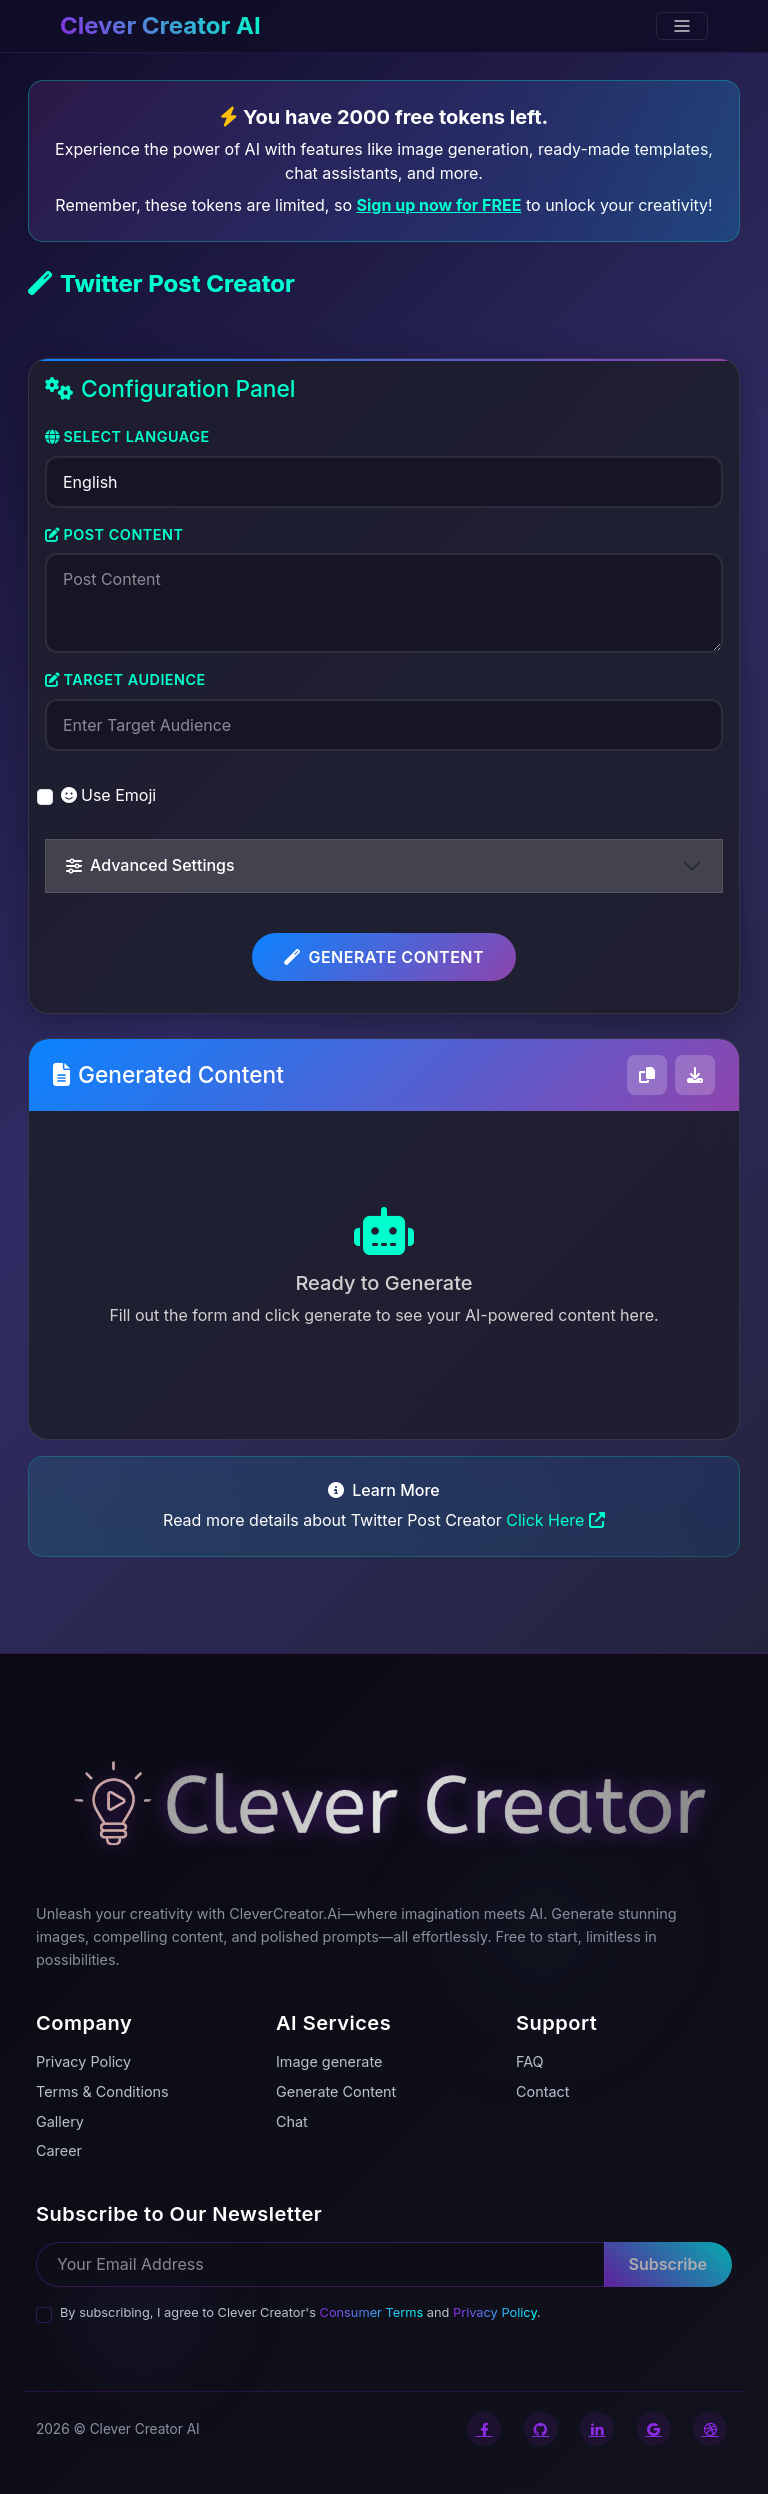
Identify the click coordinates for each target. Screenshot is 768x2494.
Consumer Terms (372, 2312)
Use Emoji (108, 795)
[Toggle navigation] (682, 26)
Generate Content (384, 957)
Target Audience (125, 679)
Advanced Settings (150, 865)
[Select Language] (384, 482)
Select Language (127, 436)
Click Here (555, 1520)
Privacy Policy (495, 2312)
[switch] (45, 797)
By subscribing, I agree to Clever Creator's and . (300, 2312)
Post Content (114, 534)
